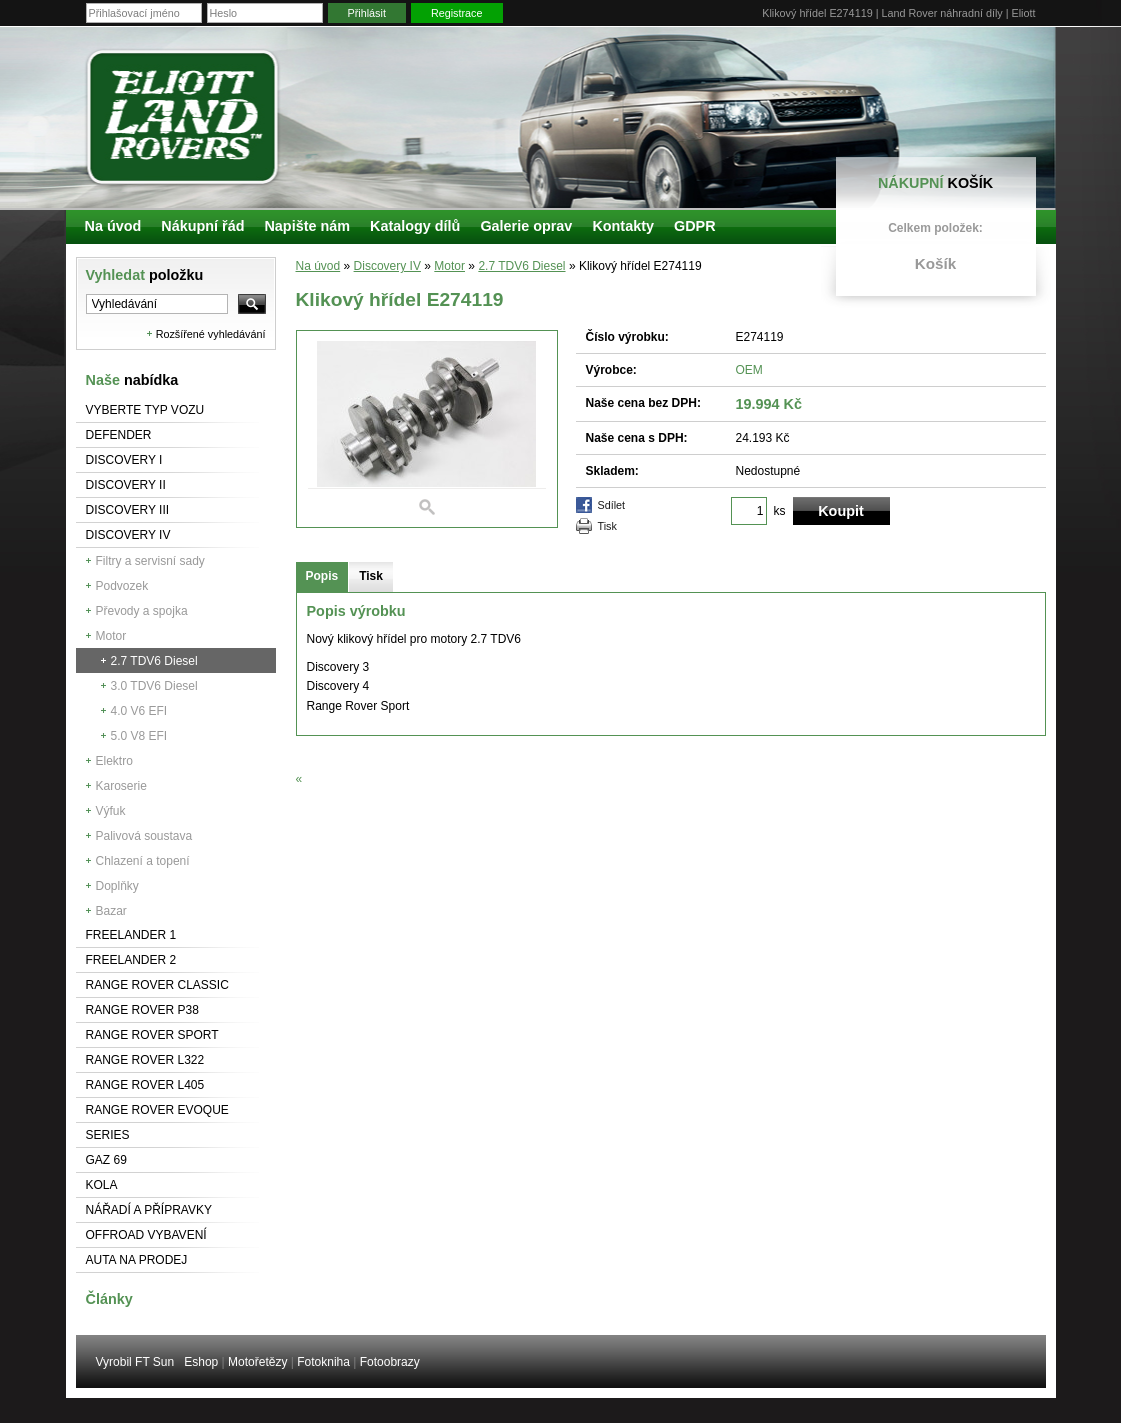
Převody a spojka (142, 611)
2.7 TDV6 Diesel (154, 661)
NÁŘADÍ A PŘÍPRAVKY (149, 1210)
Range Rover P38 (142, 1010)
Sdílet (612, 505)
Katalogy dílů (415, 226)
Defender (119, 435)
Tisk (607, 526)
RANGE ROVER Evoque (157, 1110)
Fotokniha (323, 1362)
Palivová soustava (144, 836)
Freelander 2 (131, 960)
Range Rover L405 (145, 1085)
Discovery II (126, 485)
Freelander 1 (131, 935)
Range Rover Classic (157, 985)
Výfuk (111, 811)
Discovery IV (128, 535)
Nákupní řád (202, 226)
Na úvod (318, 266)
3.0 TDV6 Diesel (154, 686)
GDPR (695, 226)
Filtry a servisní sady (150, 561)
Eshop (201, 1362)
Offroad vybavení (146, 1235)
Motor (111, 636)
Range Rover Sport (152, 1035)
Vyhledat (145, 275)
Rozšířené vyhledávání (211, 334)
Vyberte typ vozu (145, 410)
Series (108, 1135)
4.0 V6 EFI (139, 711)
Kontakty (623, 226)
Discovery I (124, 460)
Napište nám (307, 226)
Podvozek (122, 586)
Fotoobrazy (390, 1362)
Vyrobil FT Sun (135, 1362)
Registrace (457, 13)
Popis (322, 576)
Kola (102, 1185)
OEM (749, 370)
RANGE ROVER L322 (145, 1060)
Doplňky (117, 886)
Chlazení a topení (143, 861)
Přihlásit (367, 13)
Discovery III (128, 510)
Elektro (114, 761)
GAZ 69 (106, 1160)
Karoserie (121, 786)
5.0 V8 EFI (139, 736)
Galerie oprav (526, 226)
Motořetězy (257, 1362)
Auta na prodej (137, 1260)
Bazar (111, 911)
